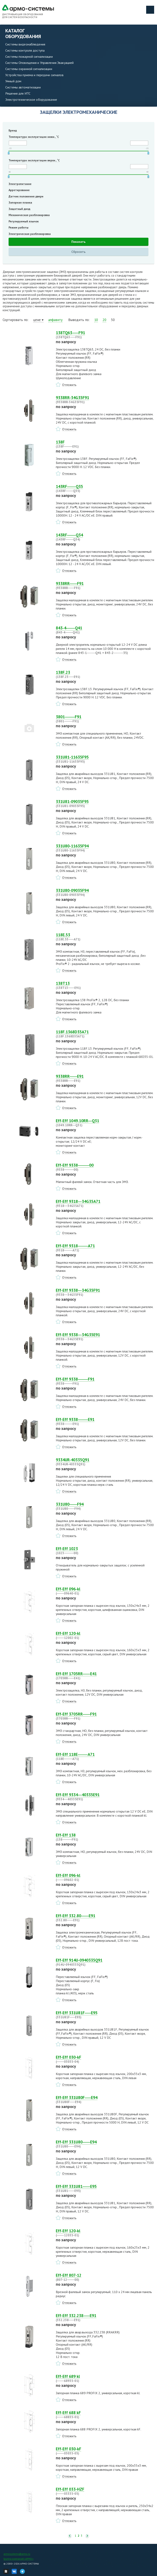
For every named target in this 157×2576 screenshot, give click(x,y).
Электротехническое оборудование (31, 99)
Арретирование (19, 190)
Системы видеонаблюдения (25, 44)
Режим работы (18, 227)
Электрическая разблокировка (30, 234)
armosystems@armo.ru (16, 2553)
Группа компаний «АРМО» (18, 2558)
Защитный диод (19, 209)
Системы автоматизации (23, 87)
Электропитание (20, 184)
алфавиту (55, 320)
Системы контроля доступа (25, 50)
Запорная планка (20, 202)
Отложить (69, 385)
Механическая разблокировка (29, 215)
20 (104, 320)
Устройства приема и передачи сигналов (34, 75)
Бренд (13, 130)
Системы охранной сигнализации (28, 69)
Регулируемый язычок (24, 221)
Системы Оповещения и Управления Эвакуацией (39, 63)
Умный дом (13, 81)
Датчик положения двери (26, 196)
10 (96, 320)
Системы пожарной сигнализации (29, 56)
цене (37, 320)
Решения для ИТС (17, 93)
